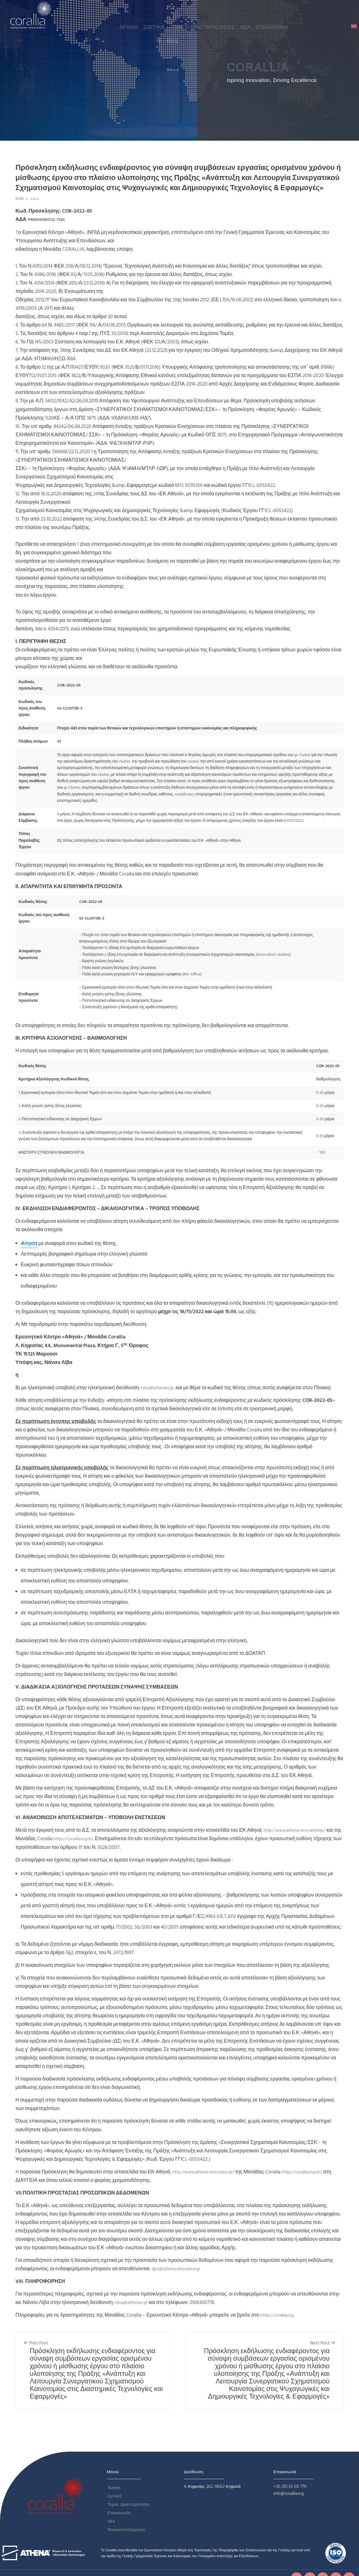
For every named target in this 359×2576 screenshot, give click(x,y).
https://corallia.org (279, 2316)
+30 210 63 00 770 (290, 2487)
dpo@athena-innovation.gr (180, 2270)
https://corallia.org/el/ (93, 1840)
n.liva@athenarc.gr (160, 1388)
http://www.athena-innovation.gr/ (300, 1831)
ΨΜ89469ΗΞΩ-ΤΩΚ (50, 220)
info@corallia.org (288, 2494)
